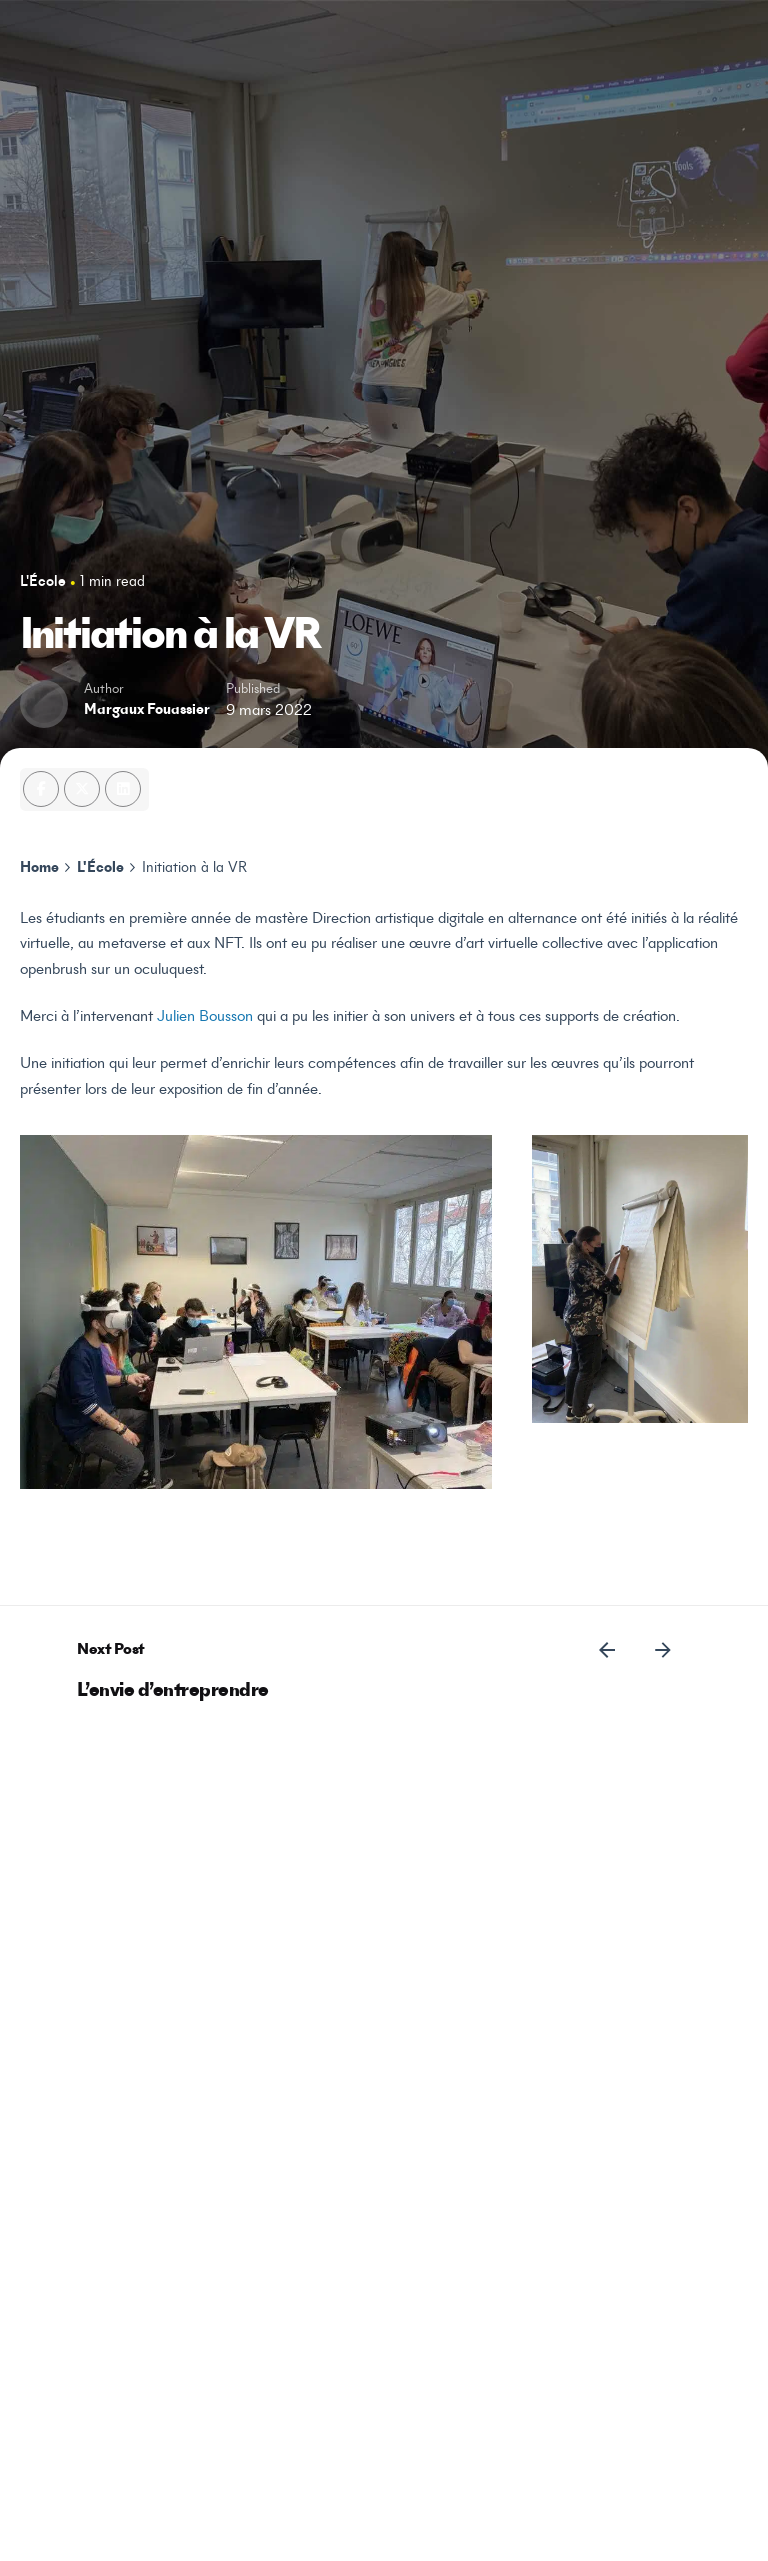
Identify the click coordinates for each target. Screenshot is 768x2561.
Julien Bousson (205, 1017)
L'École (43, 582)
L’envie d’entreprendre (173, 1691)
